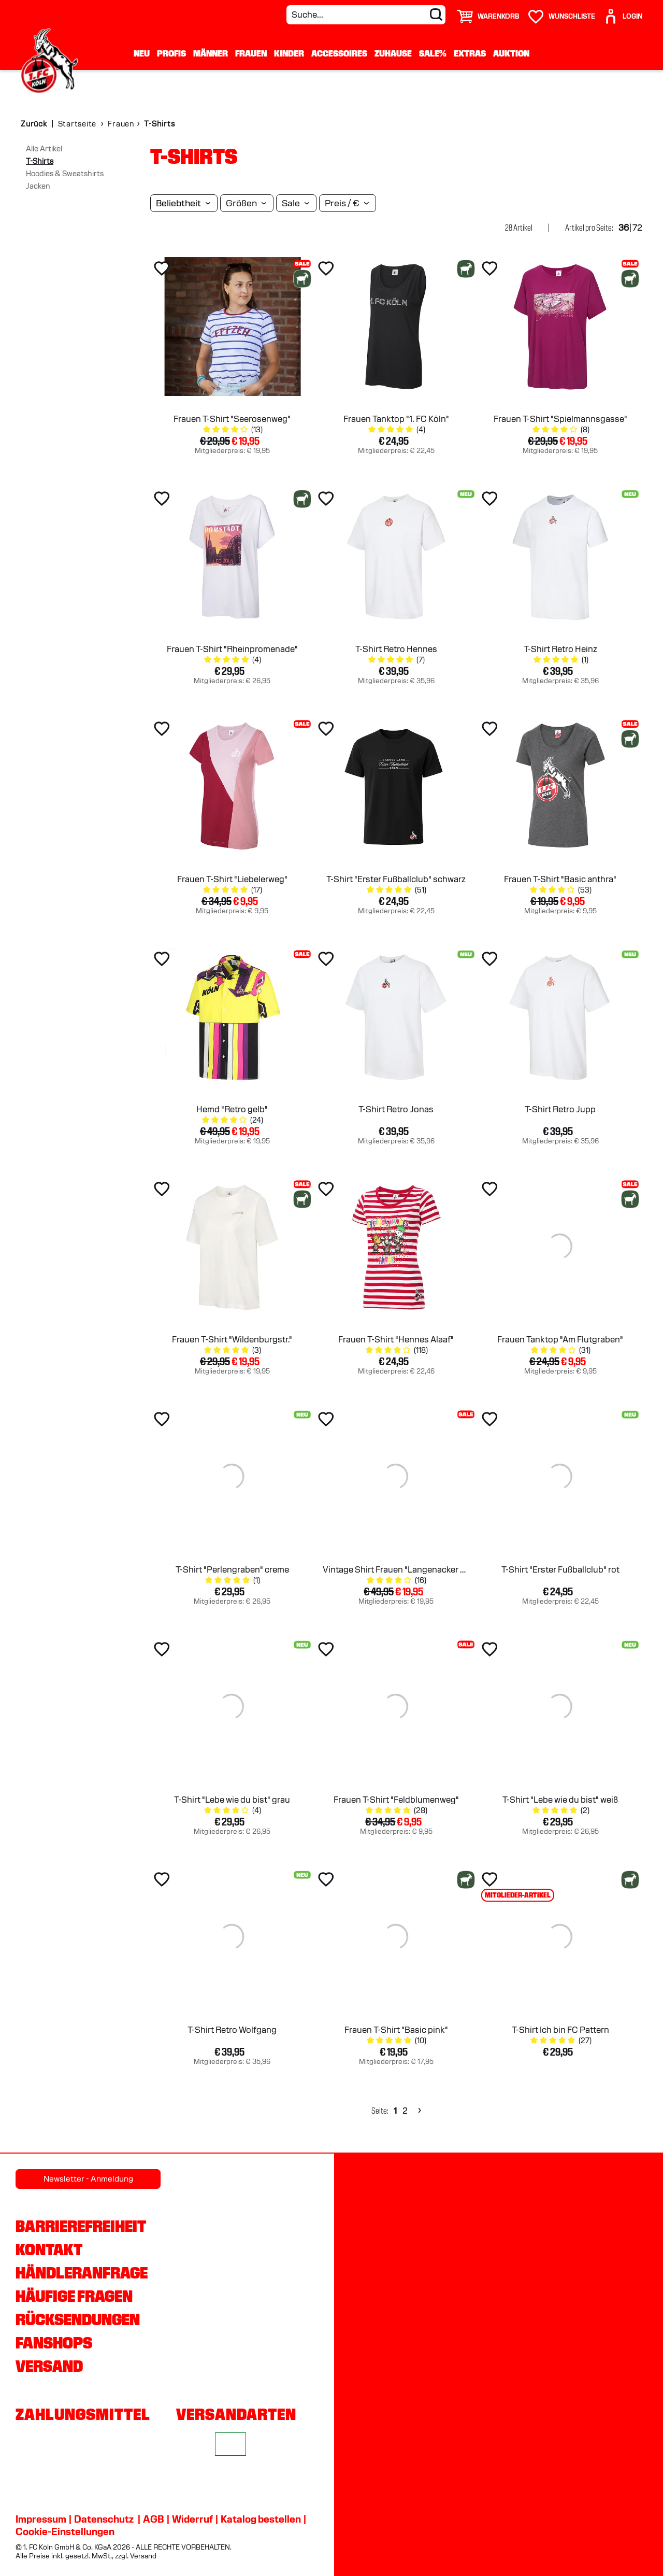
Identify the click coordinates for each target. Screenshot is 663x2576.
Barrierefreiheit (81, 2226)
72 (637, 227)
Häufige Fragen (74, 2296)
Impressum (41, 2519)
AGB (153, 2519)
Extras (470, 53)
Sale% (432, 53)
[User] (622, 12)
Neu (142, 53)
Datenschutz (104, 2519)
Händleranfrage (82, 2272)
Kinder (289, 53)
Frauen (251, 53)
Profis (171, 53)
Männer (210, 53)
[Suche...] (365, 14)
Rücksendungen (78, 2319)
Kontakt (49, 2249)
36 (623, 227)
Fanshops (54, 2342)
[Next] (418, 2110)
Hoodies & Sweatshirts (65, 173)
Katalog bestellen (261, 2519)
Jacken (38, 186)
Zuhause (393, 53)
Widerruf (192, 2519)
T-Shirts (39, 161)
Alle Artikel (44, 148)
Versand (49, 2366)
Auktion (511, 53)
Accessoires (339, 53)
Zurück (34, 124)
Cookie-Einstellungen (65, 2531)
